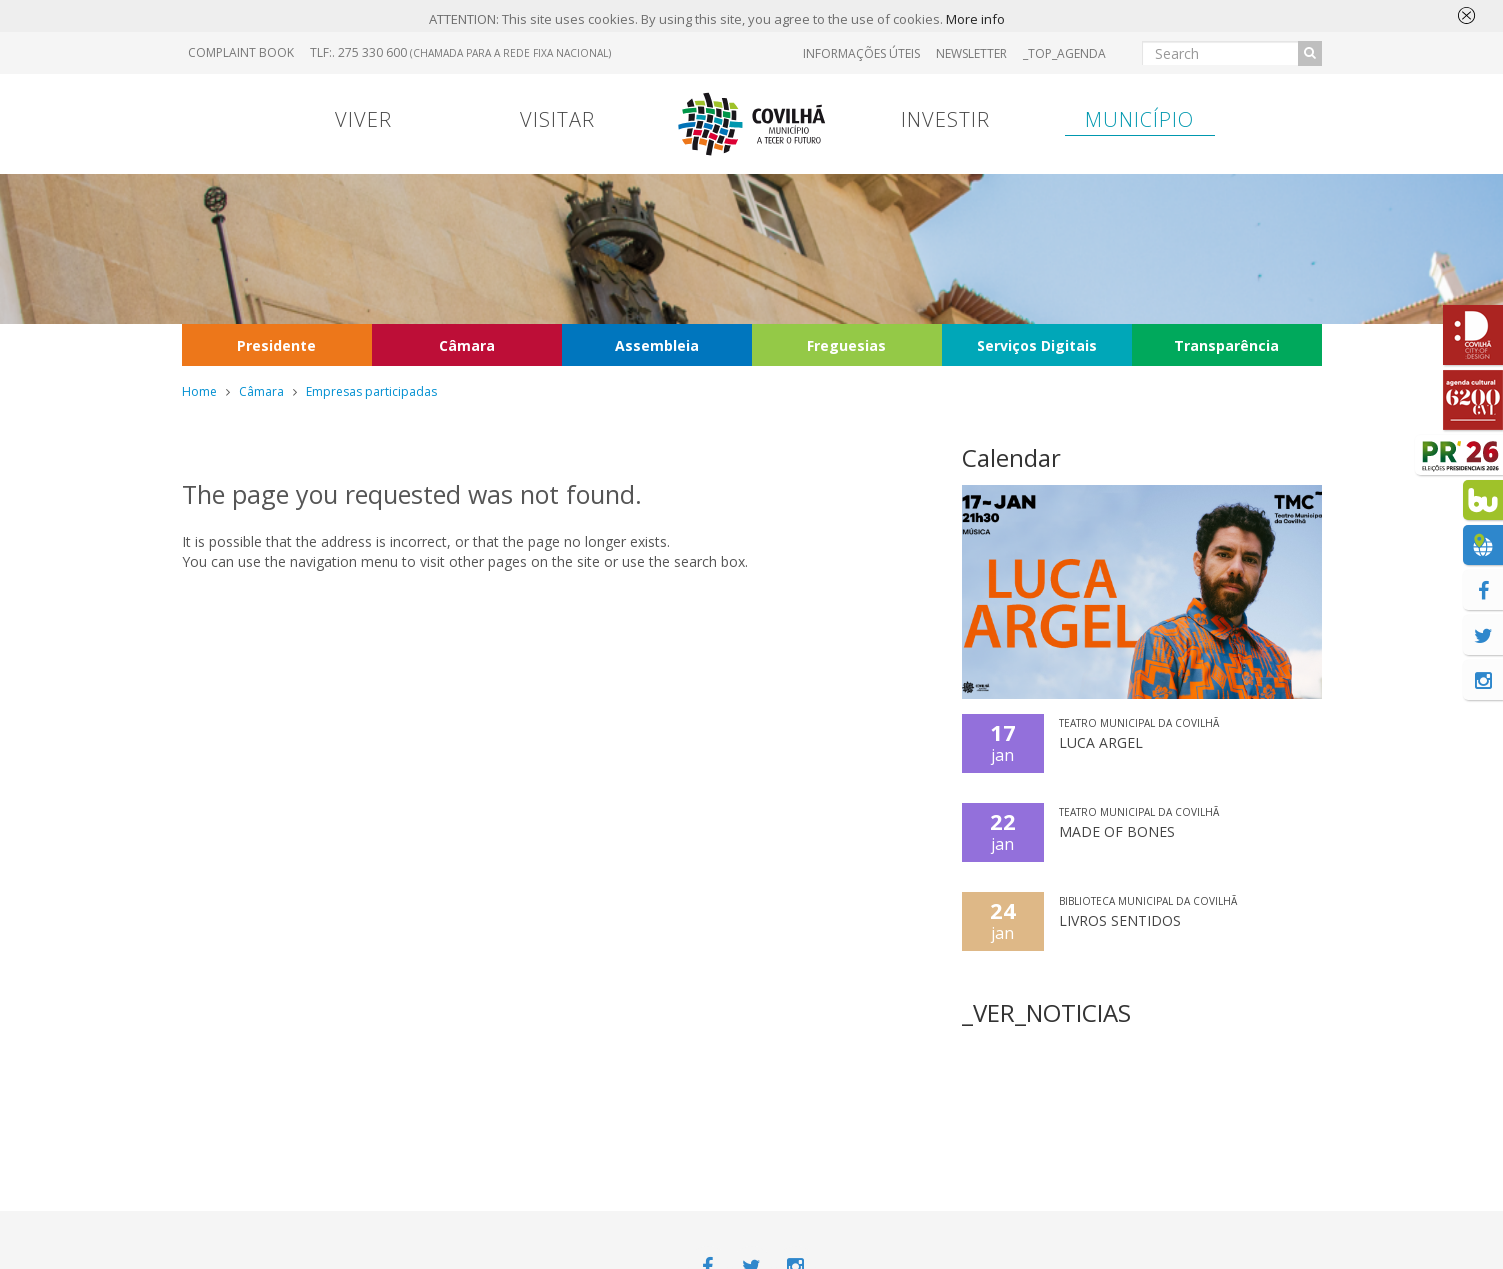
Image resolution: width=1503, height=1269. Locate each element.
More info (975, 19)
